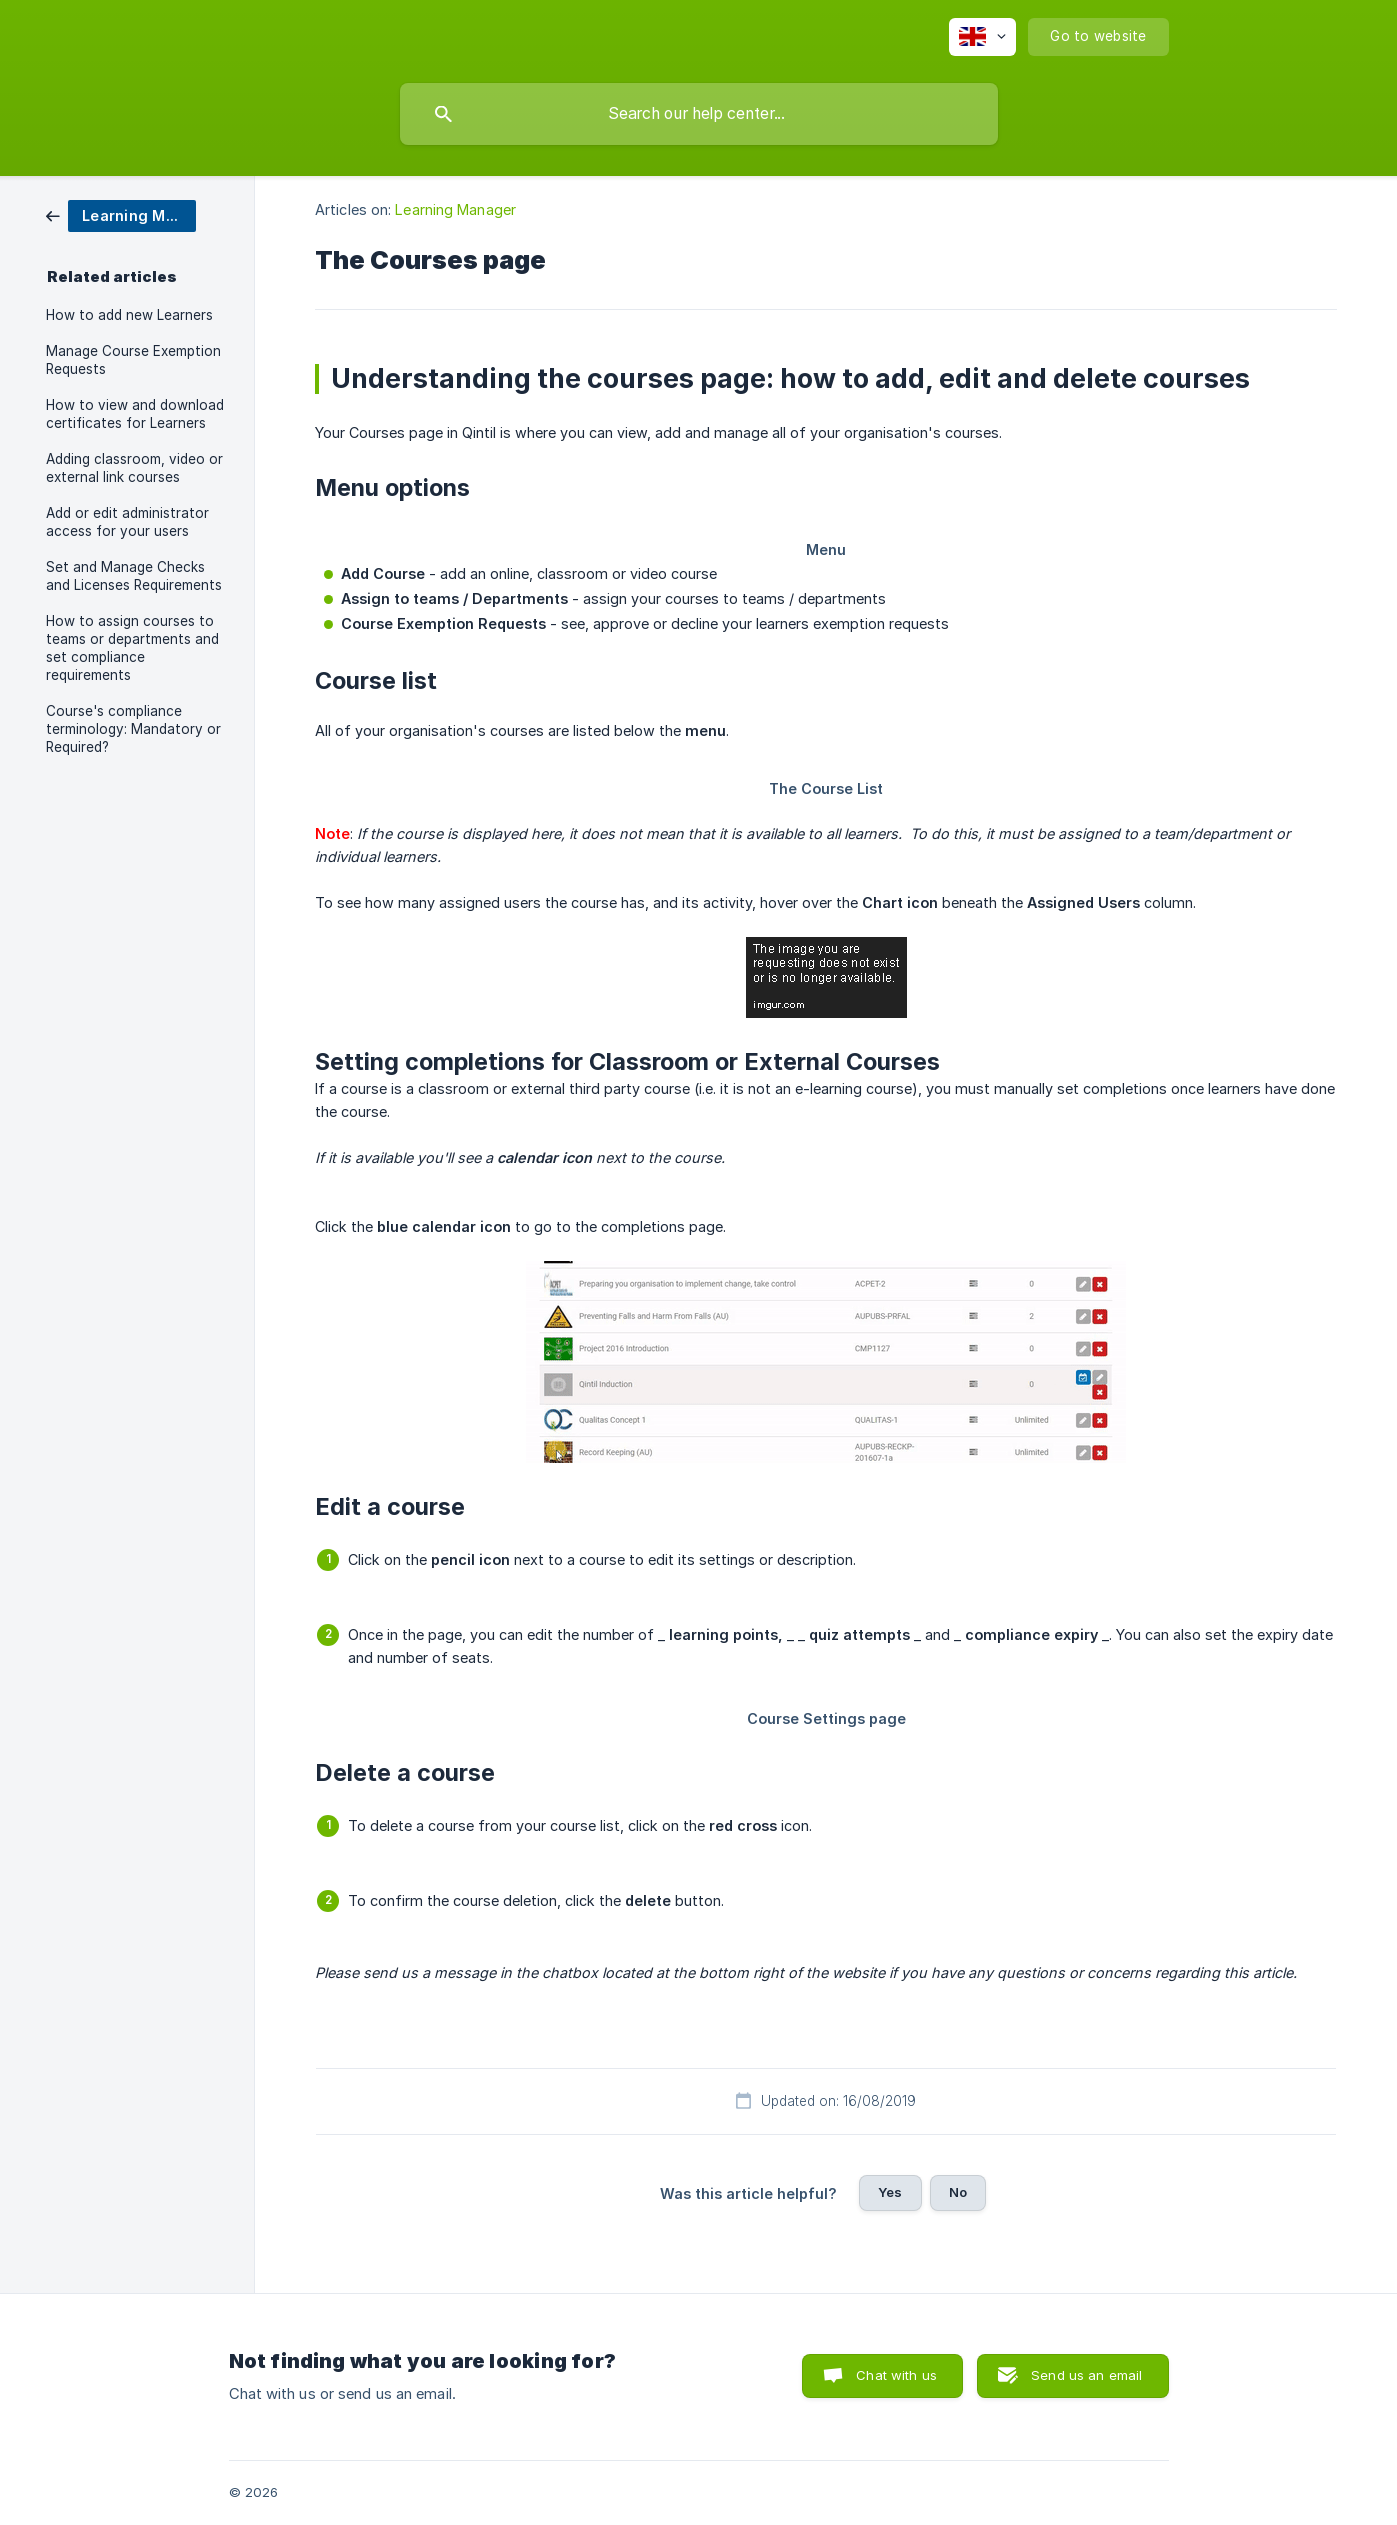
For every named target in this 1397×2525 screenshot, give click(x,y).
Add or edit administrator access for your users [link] (127, 522)
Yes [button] (890, 2192)
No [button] (958, 2192)
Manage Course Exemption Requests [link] (133, 360)
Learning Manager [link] (455, 209)
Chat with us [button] (896, 2375)
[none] (982, 37)
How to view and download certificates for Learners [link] (135, 414)
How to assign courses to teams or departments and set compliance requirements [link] (132, 648)
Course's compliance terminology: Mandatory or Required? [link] (133, 729)
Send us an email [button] (1086, 2375)
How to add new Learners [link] (129, 315)
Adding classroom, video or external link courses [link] (134, 468)
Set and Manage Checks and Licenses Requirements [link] (134, 576)
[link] (121, 214)
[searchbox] (699, 114)
